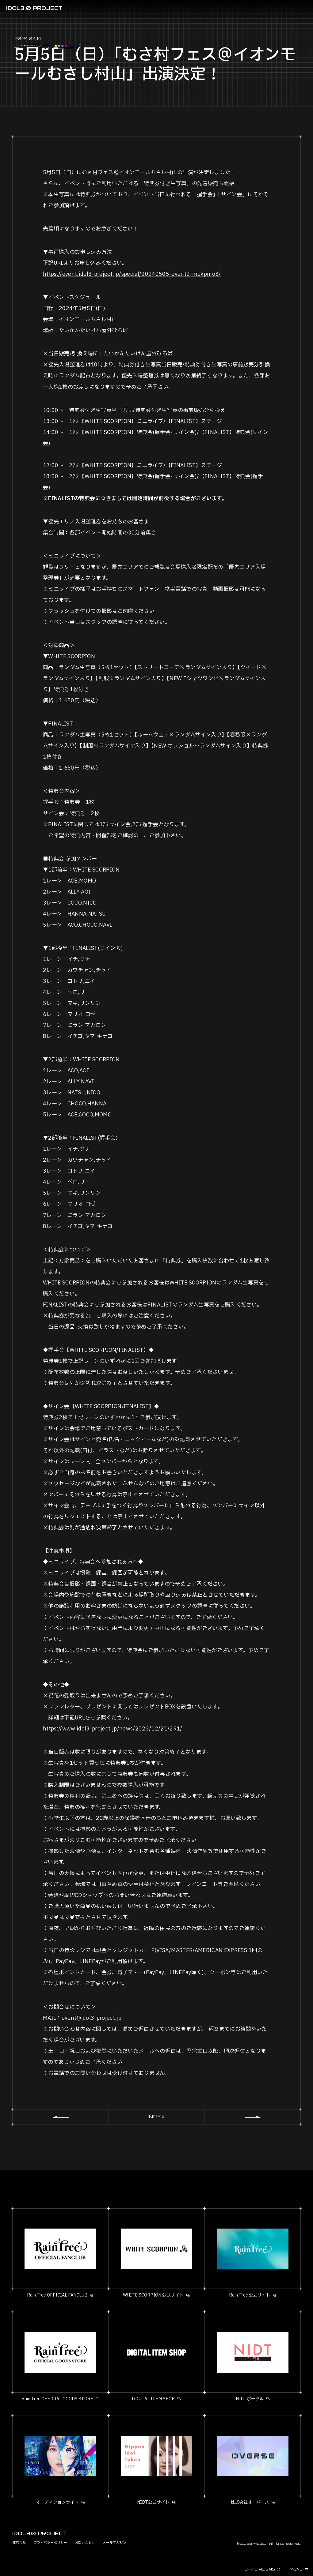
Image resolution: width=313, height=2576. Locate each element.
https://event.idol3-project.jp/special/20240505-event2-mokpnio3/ (132, 274)
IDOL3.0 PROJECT (34, 8)
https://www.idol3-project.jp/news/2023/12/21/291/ (112, 1729)
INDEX (157, 2117)
